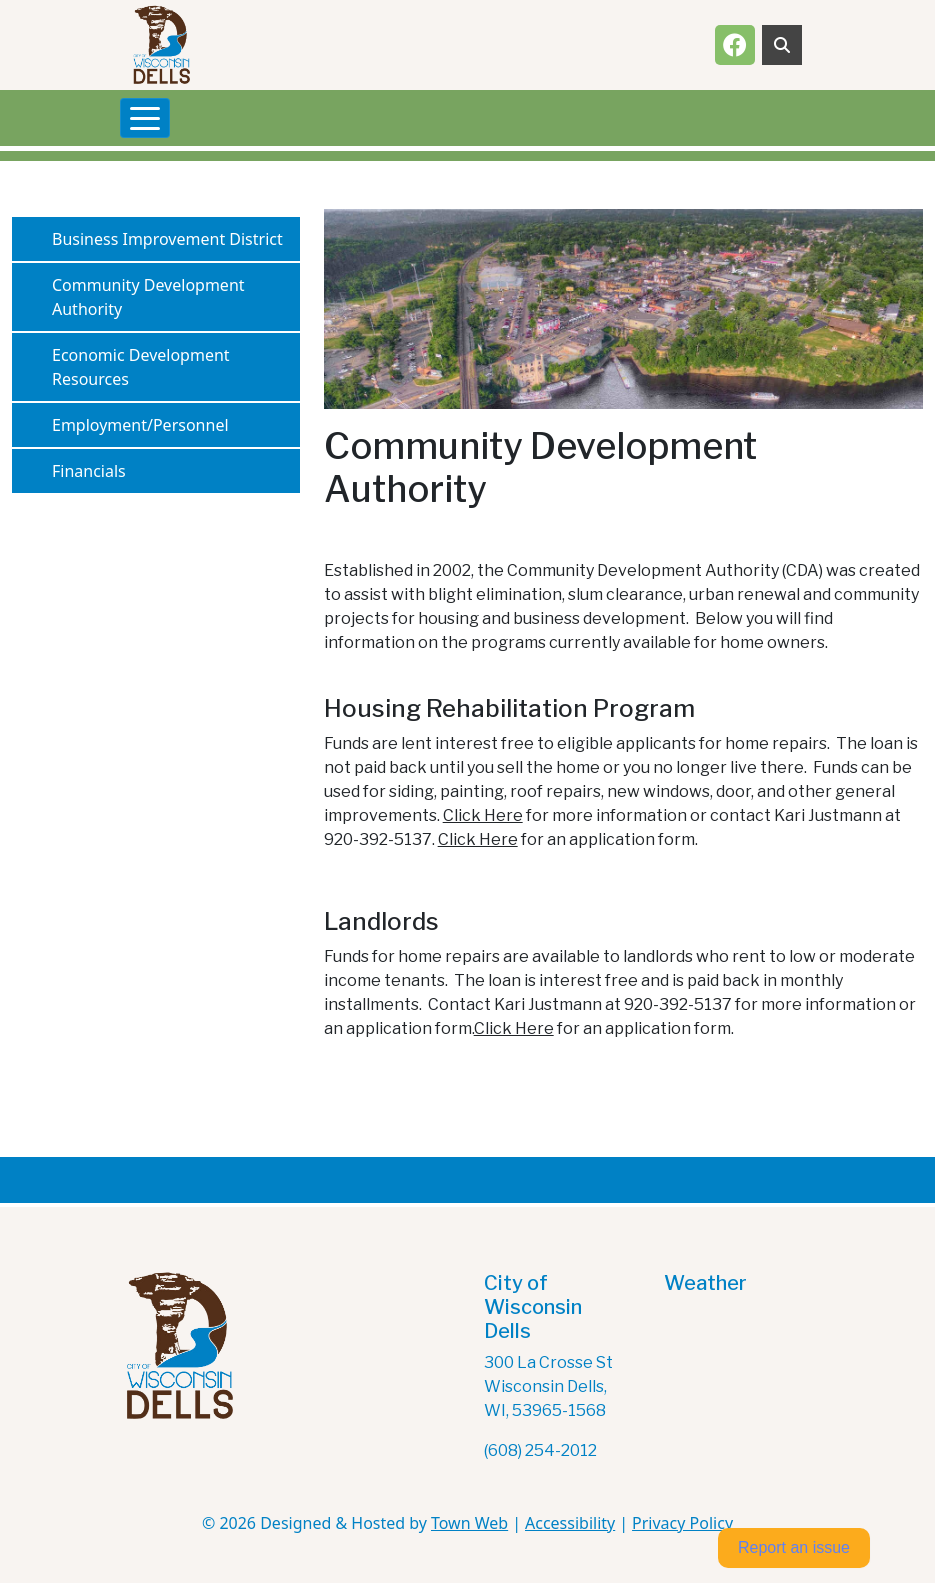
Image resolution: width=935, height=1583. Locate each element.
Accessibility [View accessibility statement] (570, 1523)
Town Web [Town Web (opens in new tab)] (469, 1523)
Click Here (483, 815)
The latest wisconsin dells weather (763, 1375)
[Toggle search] (782, 45)
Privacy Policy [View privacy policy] (682, 1523)
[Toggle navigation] (145, 118)
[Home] (161, 45)
